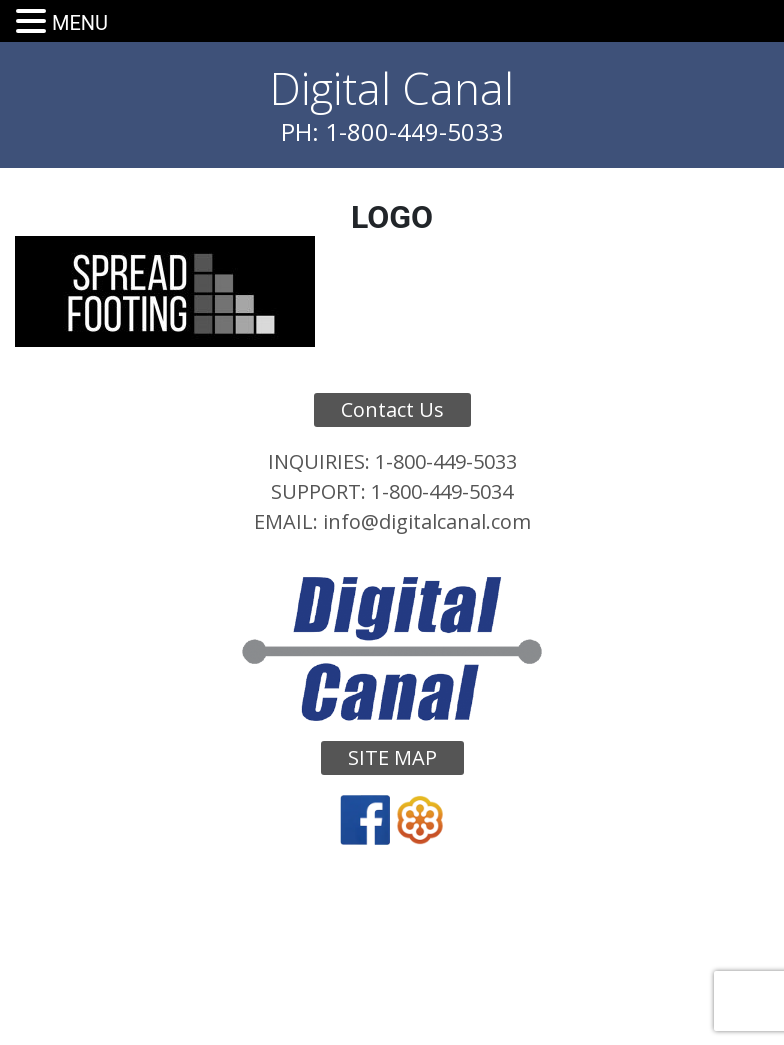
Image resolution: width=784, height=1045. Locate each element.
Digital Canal (392, 88)
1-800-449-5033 (446, 461)
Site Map (392, 757)
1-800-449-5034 (442, 491)
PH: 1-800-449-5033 (392, 131)
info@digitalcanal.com (427, 521)
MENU (80, 23)
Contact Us (392, 409)
